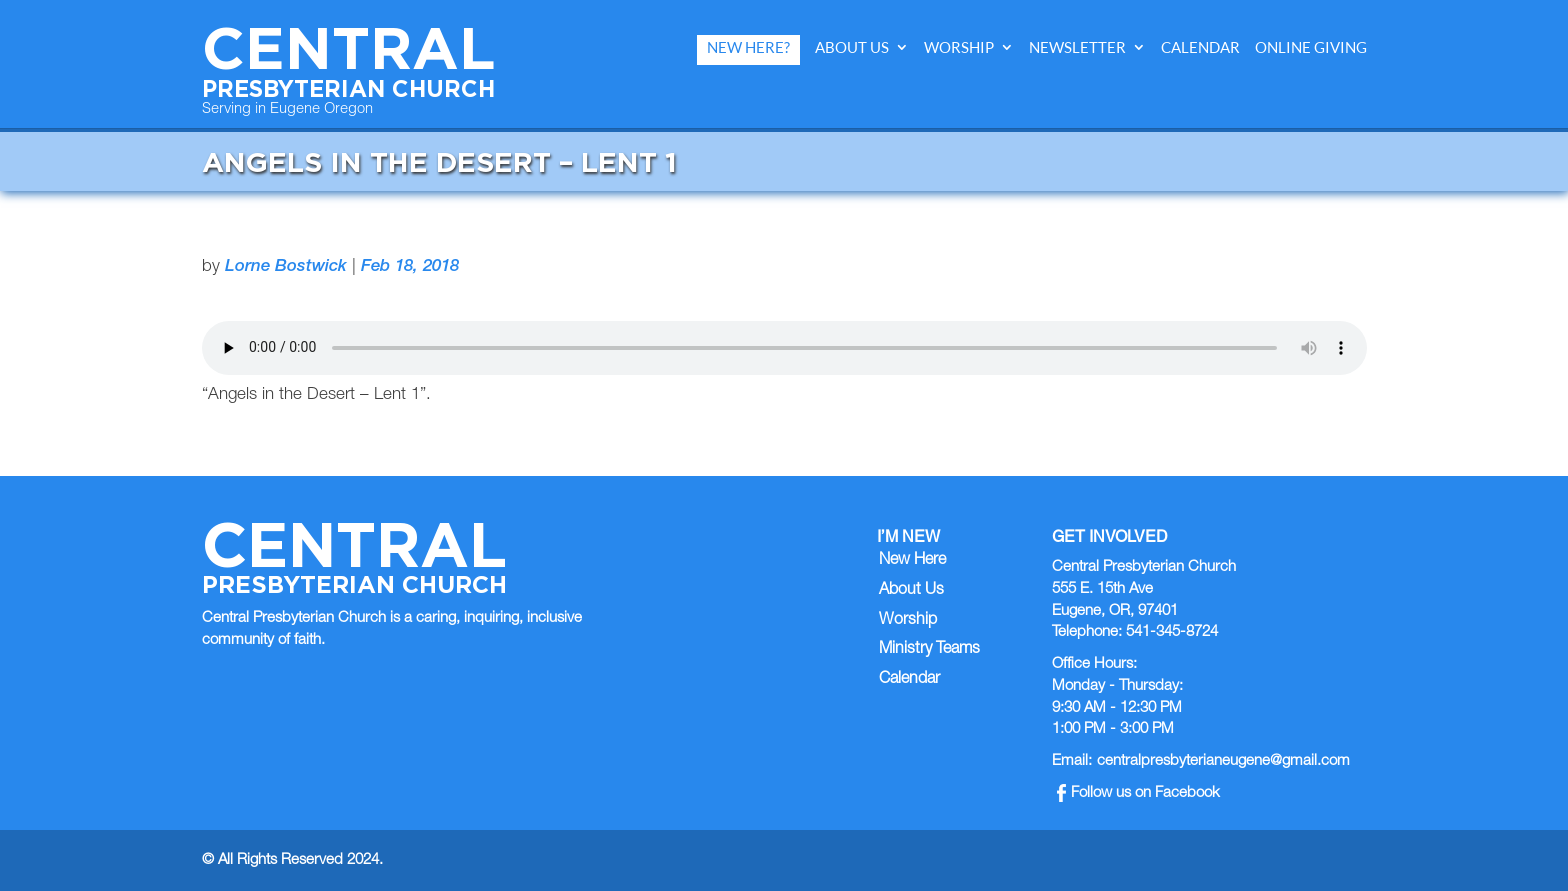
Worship (959, 47)
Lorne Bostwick (286, 267)
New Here (912, 561)
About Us (852, 47)
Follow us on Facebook (1138, 793)
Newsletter (1077, 47)
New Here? (748, 47)
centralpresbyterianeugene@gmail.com (1223, 761)
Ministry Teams (929, 650)
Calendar (1200, 47)
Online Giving (1311, 47)
